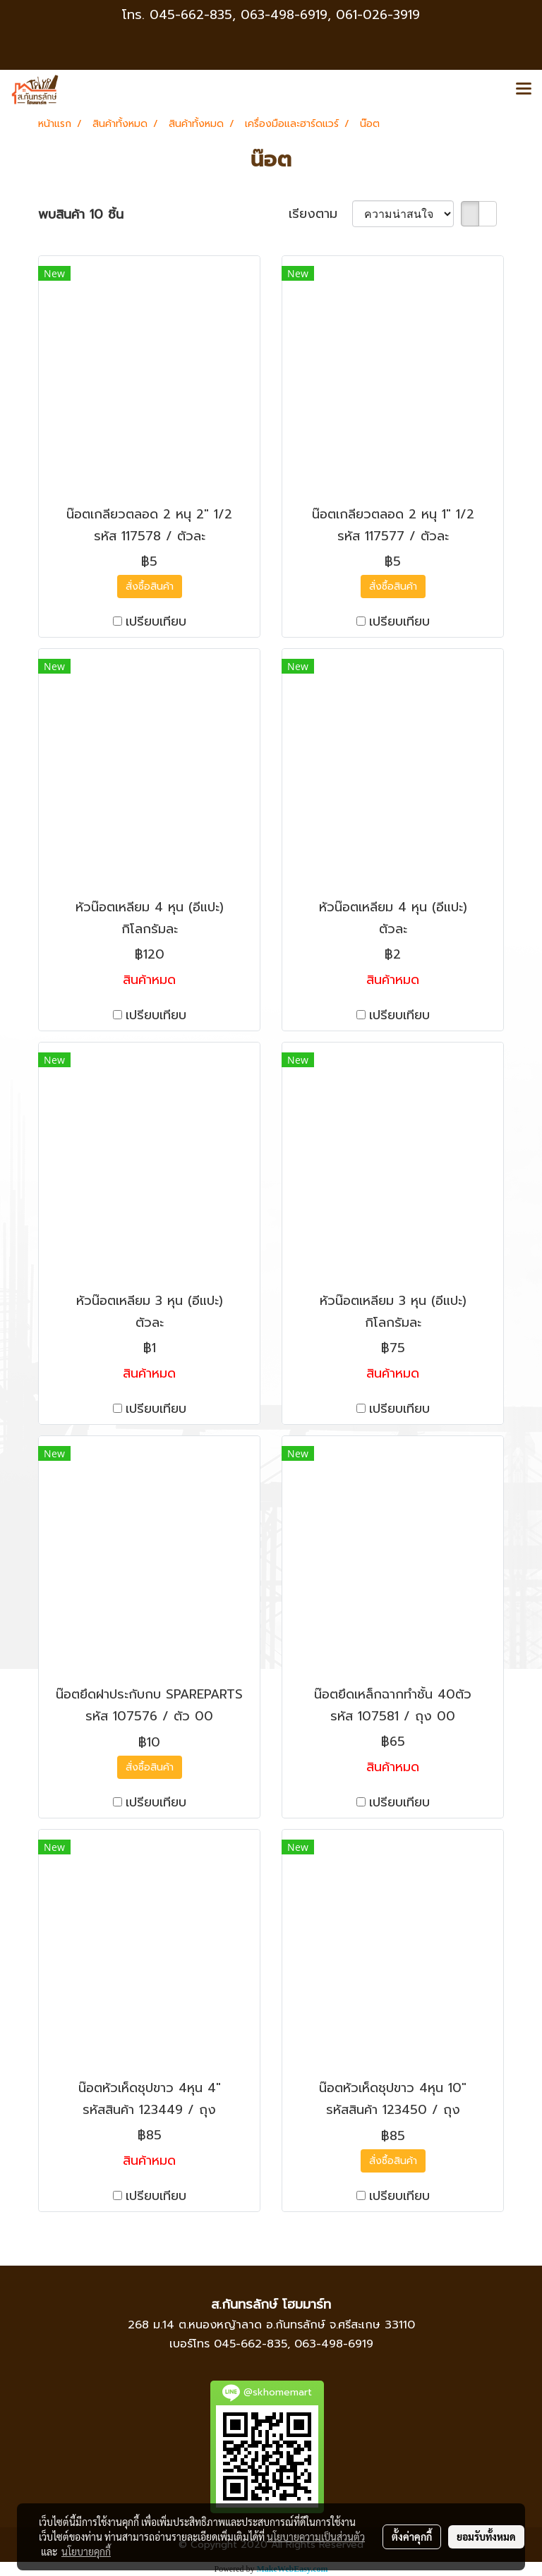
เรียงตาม (320, 214)
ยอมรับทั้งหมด (486, 2536)
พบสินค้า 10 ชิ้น (81, 214)
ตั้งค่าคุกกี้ (412, 2536)
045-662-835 (191, 15)
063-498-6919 (333, 2343)
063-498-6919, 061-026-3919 (330, 15)
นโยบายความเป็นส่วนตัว (316, 2536)
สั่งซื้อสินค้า (150, 586)
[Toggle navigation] (523, 89)
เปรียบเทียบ (156, 621)
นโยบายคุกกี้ (86, 2551)
